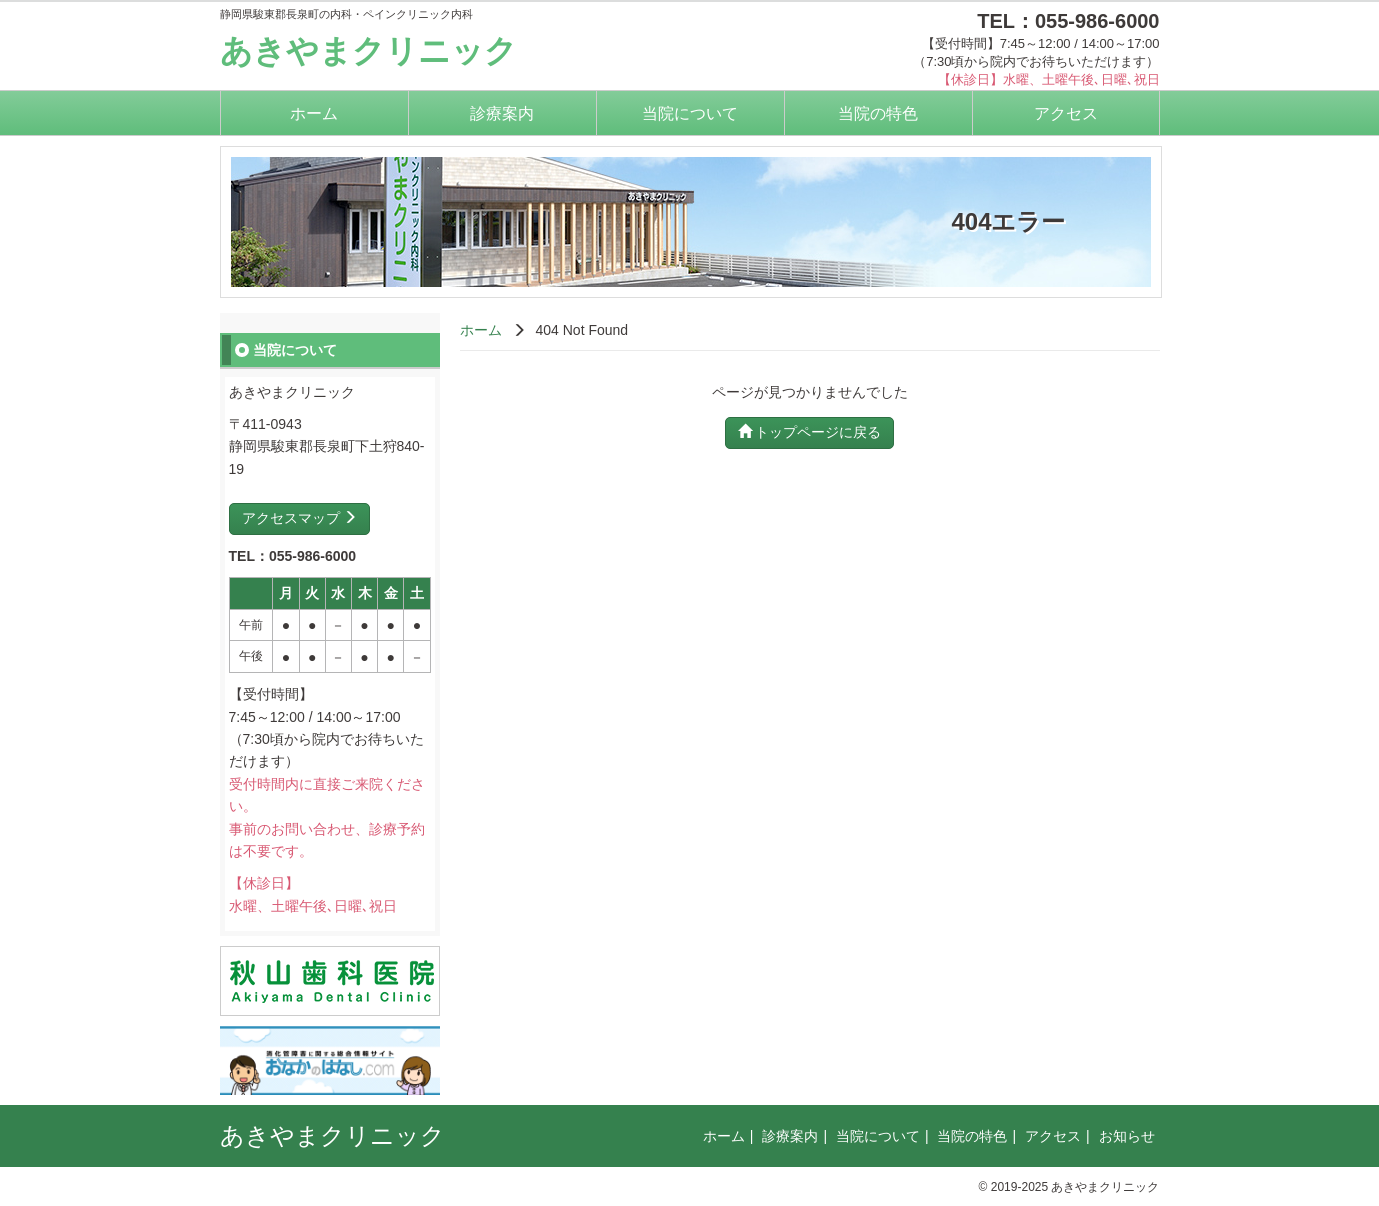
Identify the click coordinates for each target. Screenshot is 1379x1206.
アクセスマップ (300, 518)
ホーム (314, 113)
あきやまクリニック (368, 51)
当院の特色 (878, 113)
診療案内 (502, 113)
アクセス (1066, 113)
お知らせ (1127, 1136)
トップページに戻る (810, 432)
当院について (690, 113)
